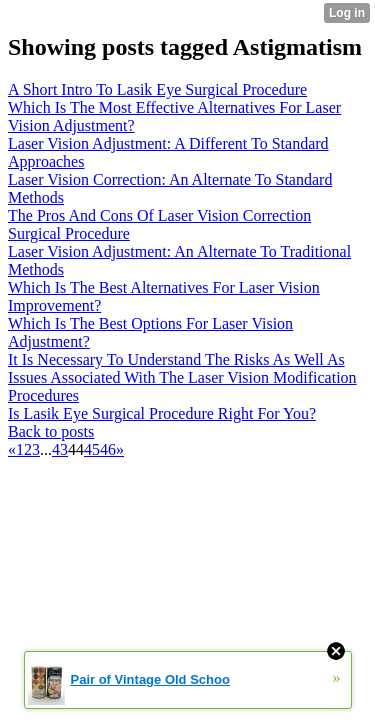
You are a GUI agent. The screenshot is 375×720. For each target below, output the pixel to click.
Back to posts (51, 431)
